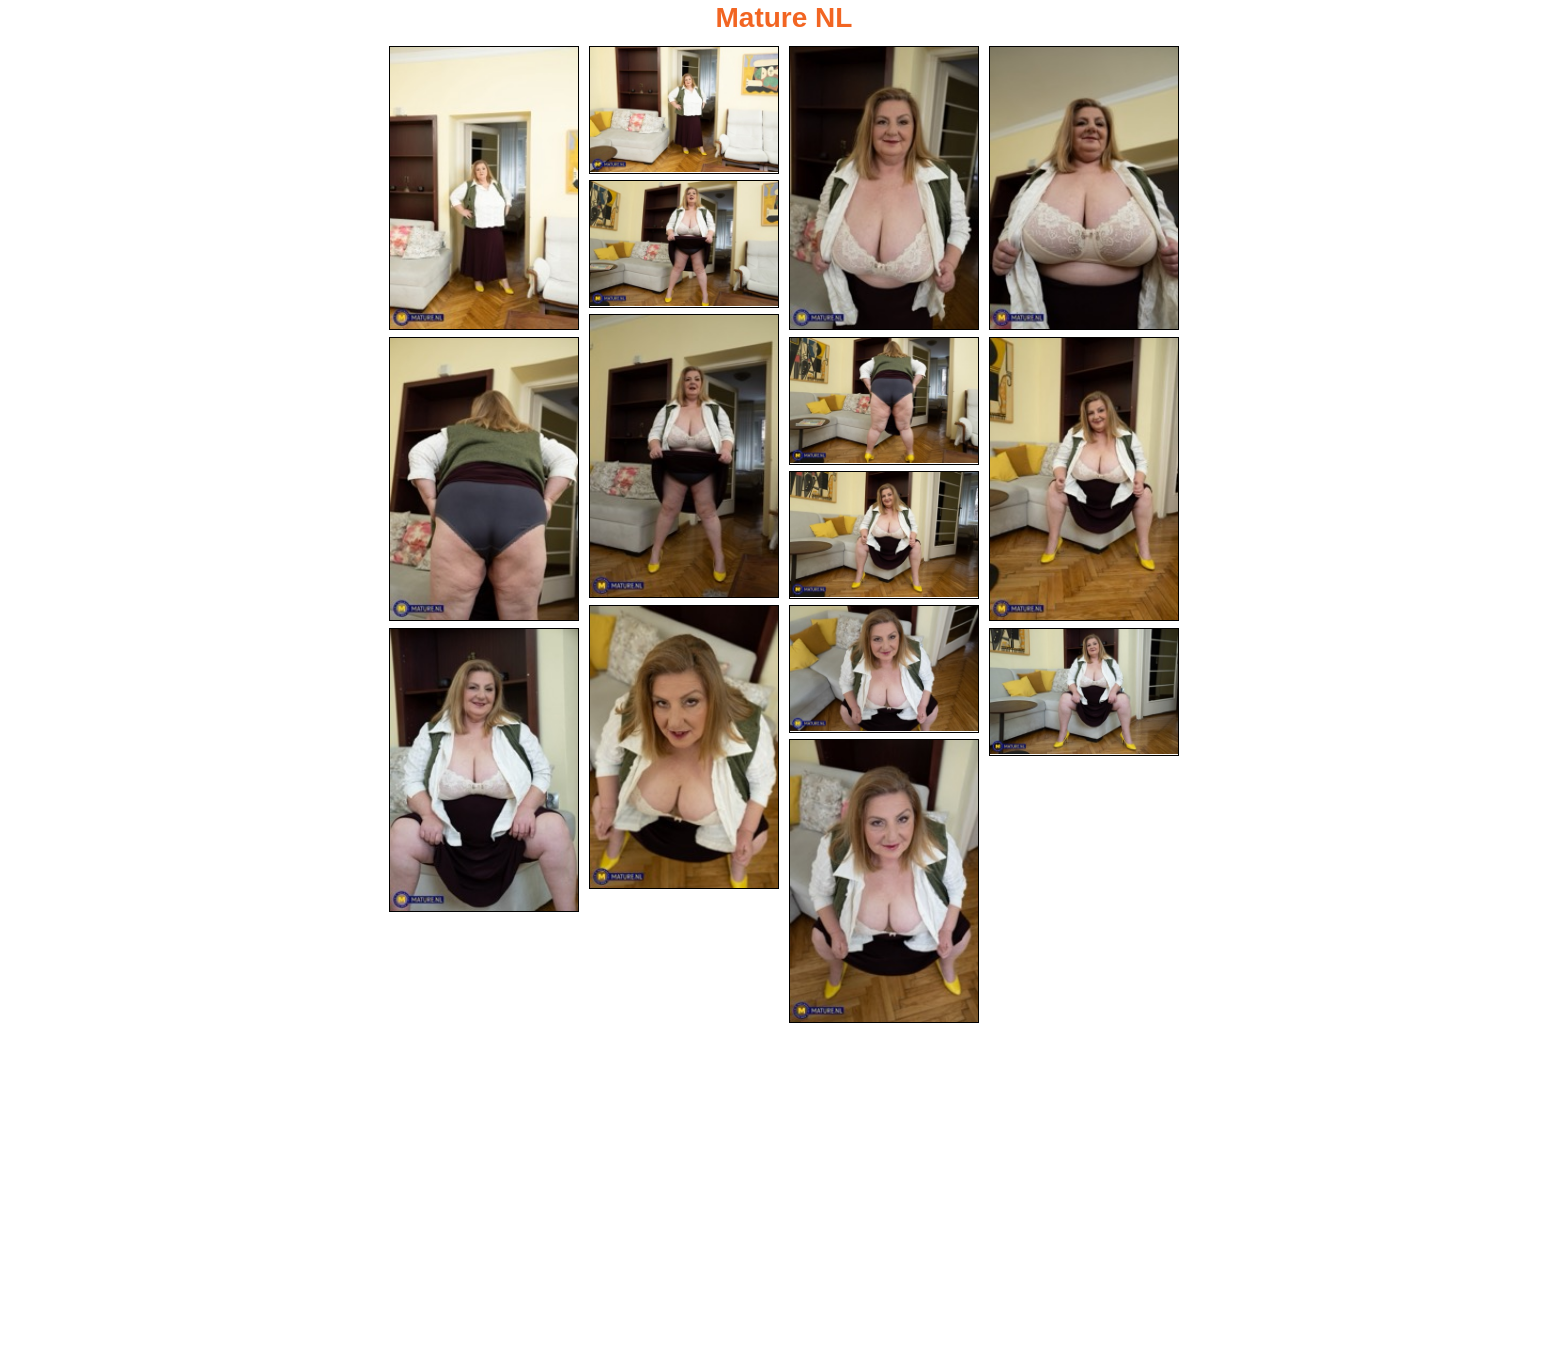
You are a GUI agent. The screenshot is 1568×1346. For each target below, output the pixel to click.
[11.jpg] (684, 747)
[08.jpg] (884, 401)
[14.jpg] (1084, 692)
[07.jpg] (484, 479)
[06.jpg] (684, 456)
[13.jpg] (484, 770)
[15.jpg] (884, 881)
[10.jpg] (884, 535)
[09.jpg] (1084, 479)
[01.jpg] (484, 188)
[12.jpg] (884, 669)
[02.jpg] (684, 110)
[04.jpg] (1084, 188)
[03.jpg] (884, 188)
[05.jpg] (684, 244)
